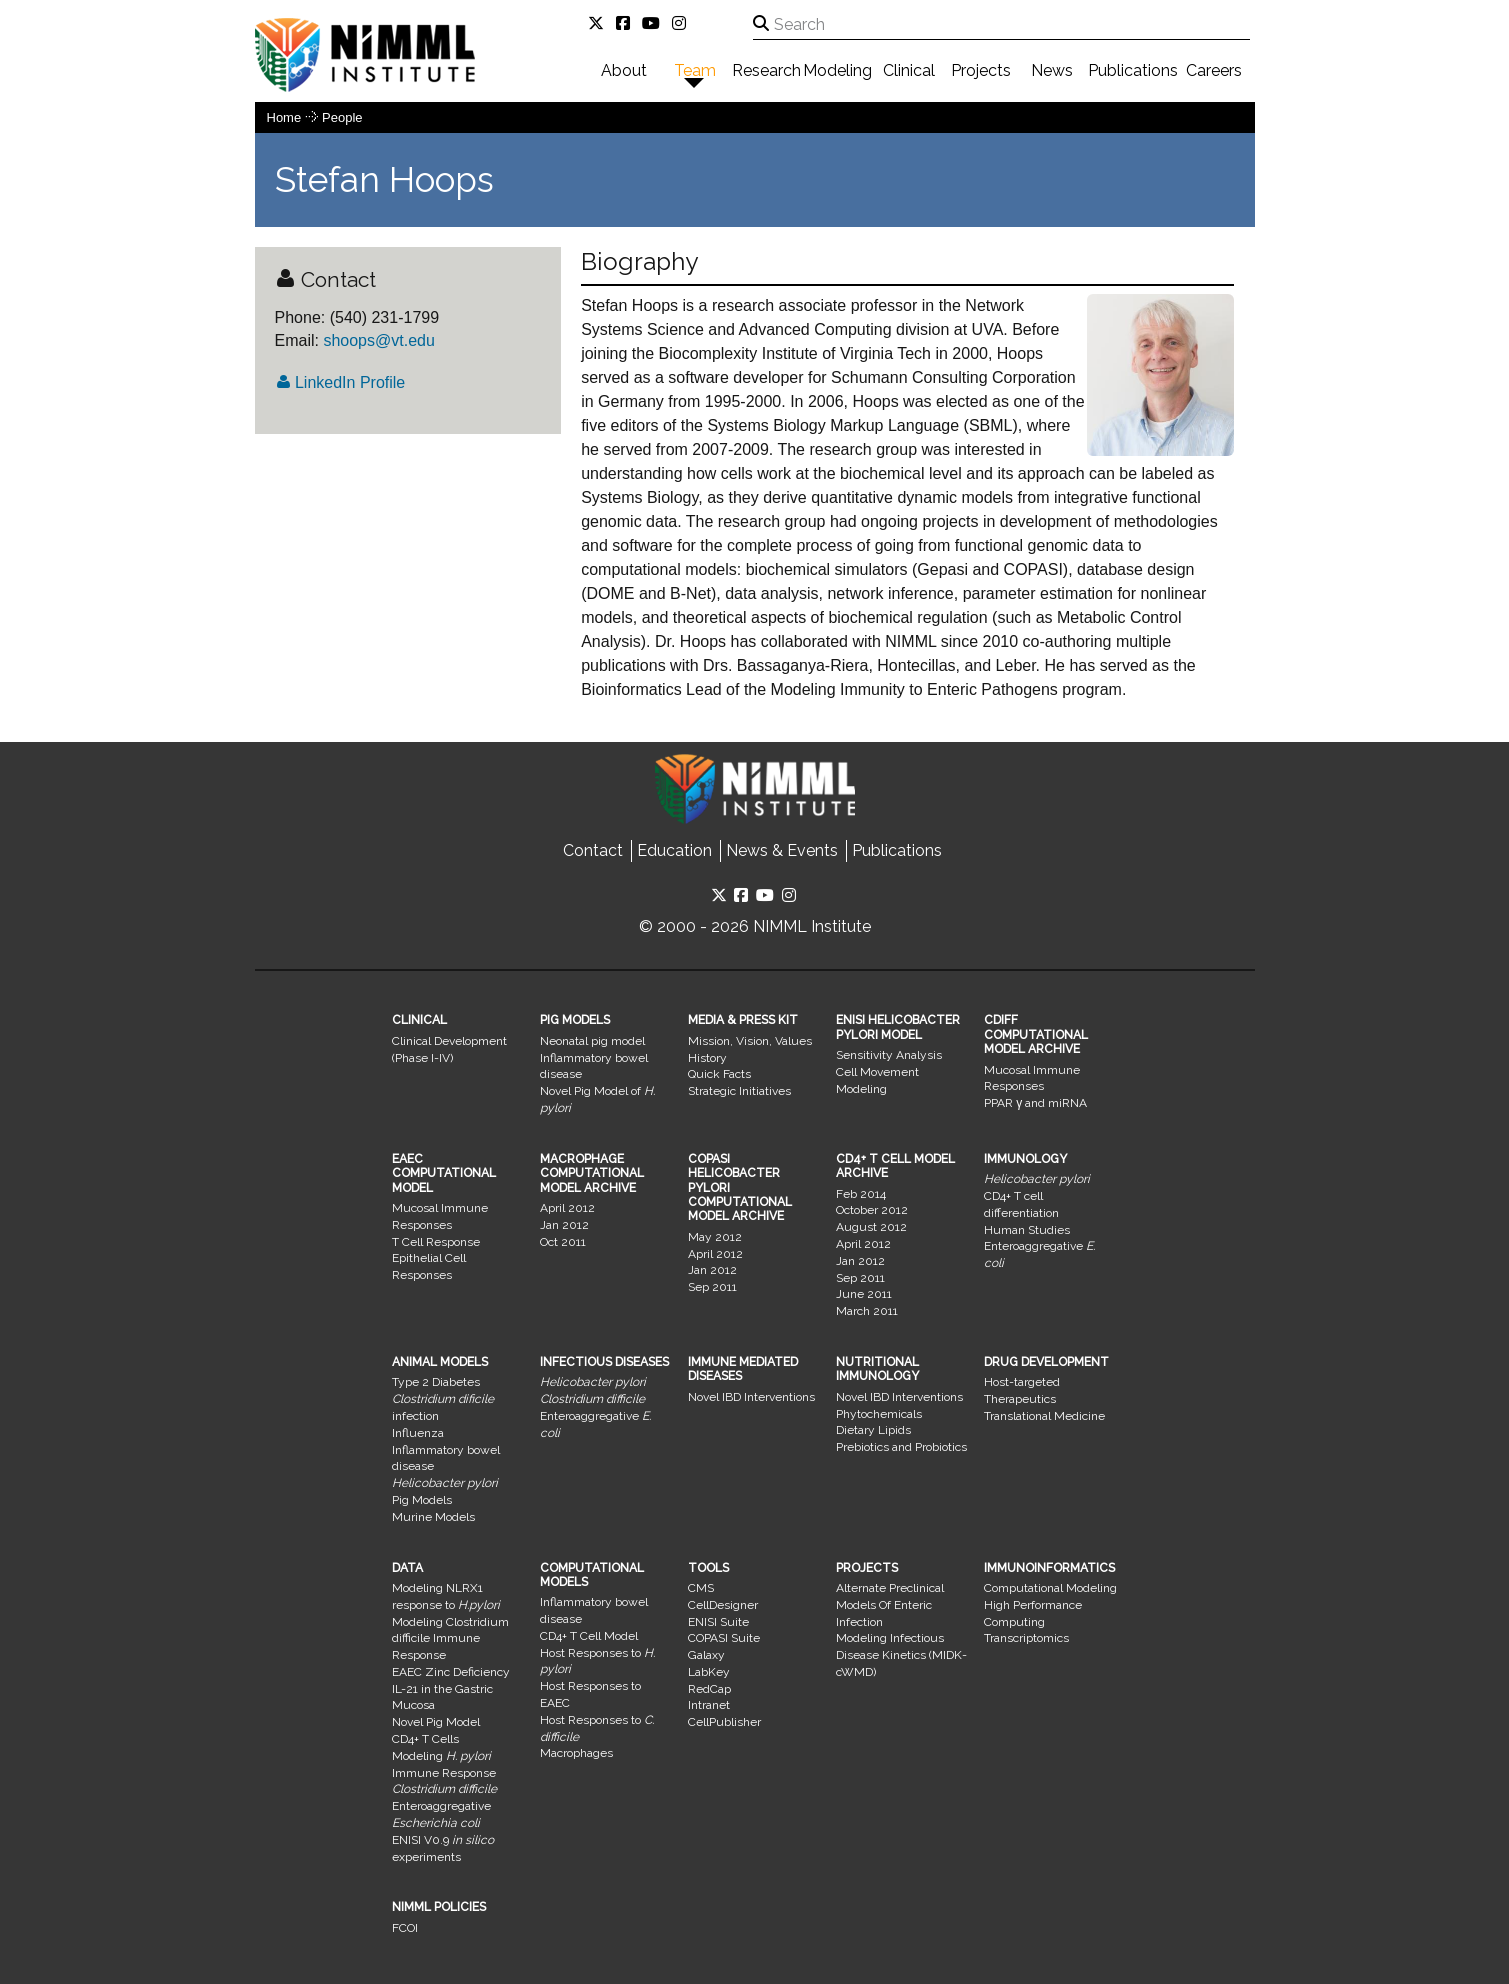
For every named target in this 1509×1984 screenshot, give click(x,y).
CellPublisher (724, 1722)
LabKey (709, 1672)
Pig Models (422, 1500)
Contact (593, 850)
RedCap (709, 1689)
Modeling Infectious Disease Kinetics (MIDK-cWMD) (901, 1655)
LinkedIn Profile (340, 382)
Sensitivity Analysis (889, 1055)
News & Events (782, 850)
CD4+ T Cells (425, 1739)
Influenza (418, 1433)
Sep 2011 (712, 1287)
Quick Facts (719, 1074)
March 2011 (867, 1311)
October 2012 (872, 1210)
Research (766, 70)
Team (695, 70)
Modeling (837, 70)
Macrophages (576, 1753)
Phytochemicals (879, 1414)
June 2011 (864, 1294)
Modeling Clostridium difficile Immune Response (450, 1639)
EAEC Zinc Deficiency (451, 1672)
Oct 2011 (563, 1242)
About (624, 70)
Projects (981, 70)
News (1052, 70)
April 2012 (567, 1208)
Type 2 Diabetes (436, 1382)
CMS (701, 1588)
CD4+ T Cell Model (589, 1636)
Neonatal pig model (592, 1041)
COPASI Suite (724, 1638)
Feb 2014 (861, 1194)
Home (284, 117)
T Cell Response (436, 1242)
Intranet (709, 1705)
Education (674, 850)
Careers (1214, 70)
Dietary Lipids (873, 1430)
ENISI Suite (718, 1622)
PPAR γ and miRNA (1035, 1103)
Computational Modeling (1050, 1588)
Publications (1133, 70)
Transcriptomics (1026, 1638)
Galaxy (706, 1655)
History (707, 1058)
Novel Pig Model (436, 1722)
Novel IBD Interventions (751, 1397)
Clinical (909, 70)
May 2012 (715, 1237)
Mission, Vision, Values (750, 1041)
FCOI (405, 1928)
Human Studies (1027, 1230)
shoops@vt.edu (377, 340)
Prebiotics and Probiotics (901, 1447)
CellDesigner (723, 1605)
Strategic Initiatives (739, 1091)
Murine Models (433, 1517)
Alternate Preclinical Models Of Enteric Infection (890, 1605)
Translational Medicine (1044, 1416)
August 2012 (871, 1227)
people (342, 117)
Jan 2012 (564, 1225)
